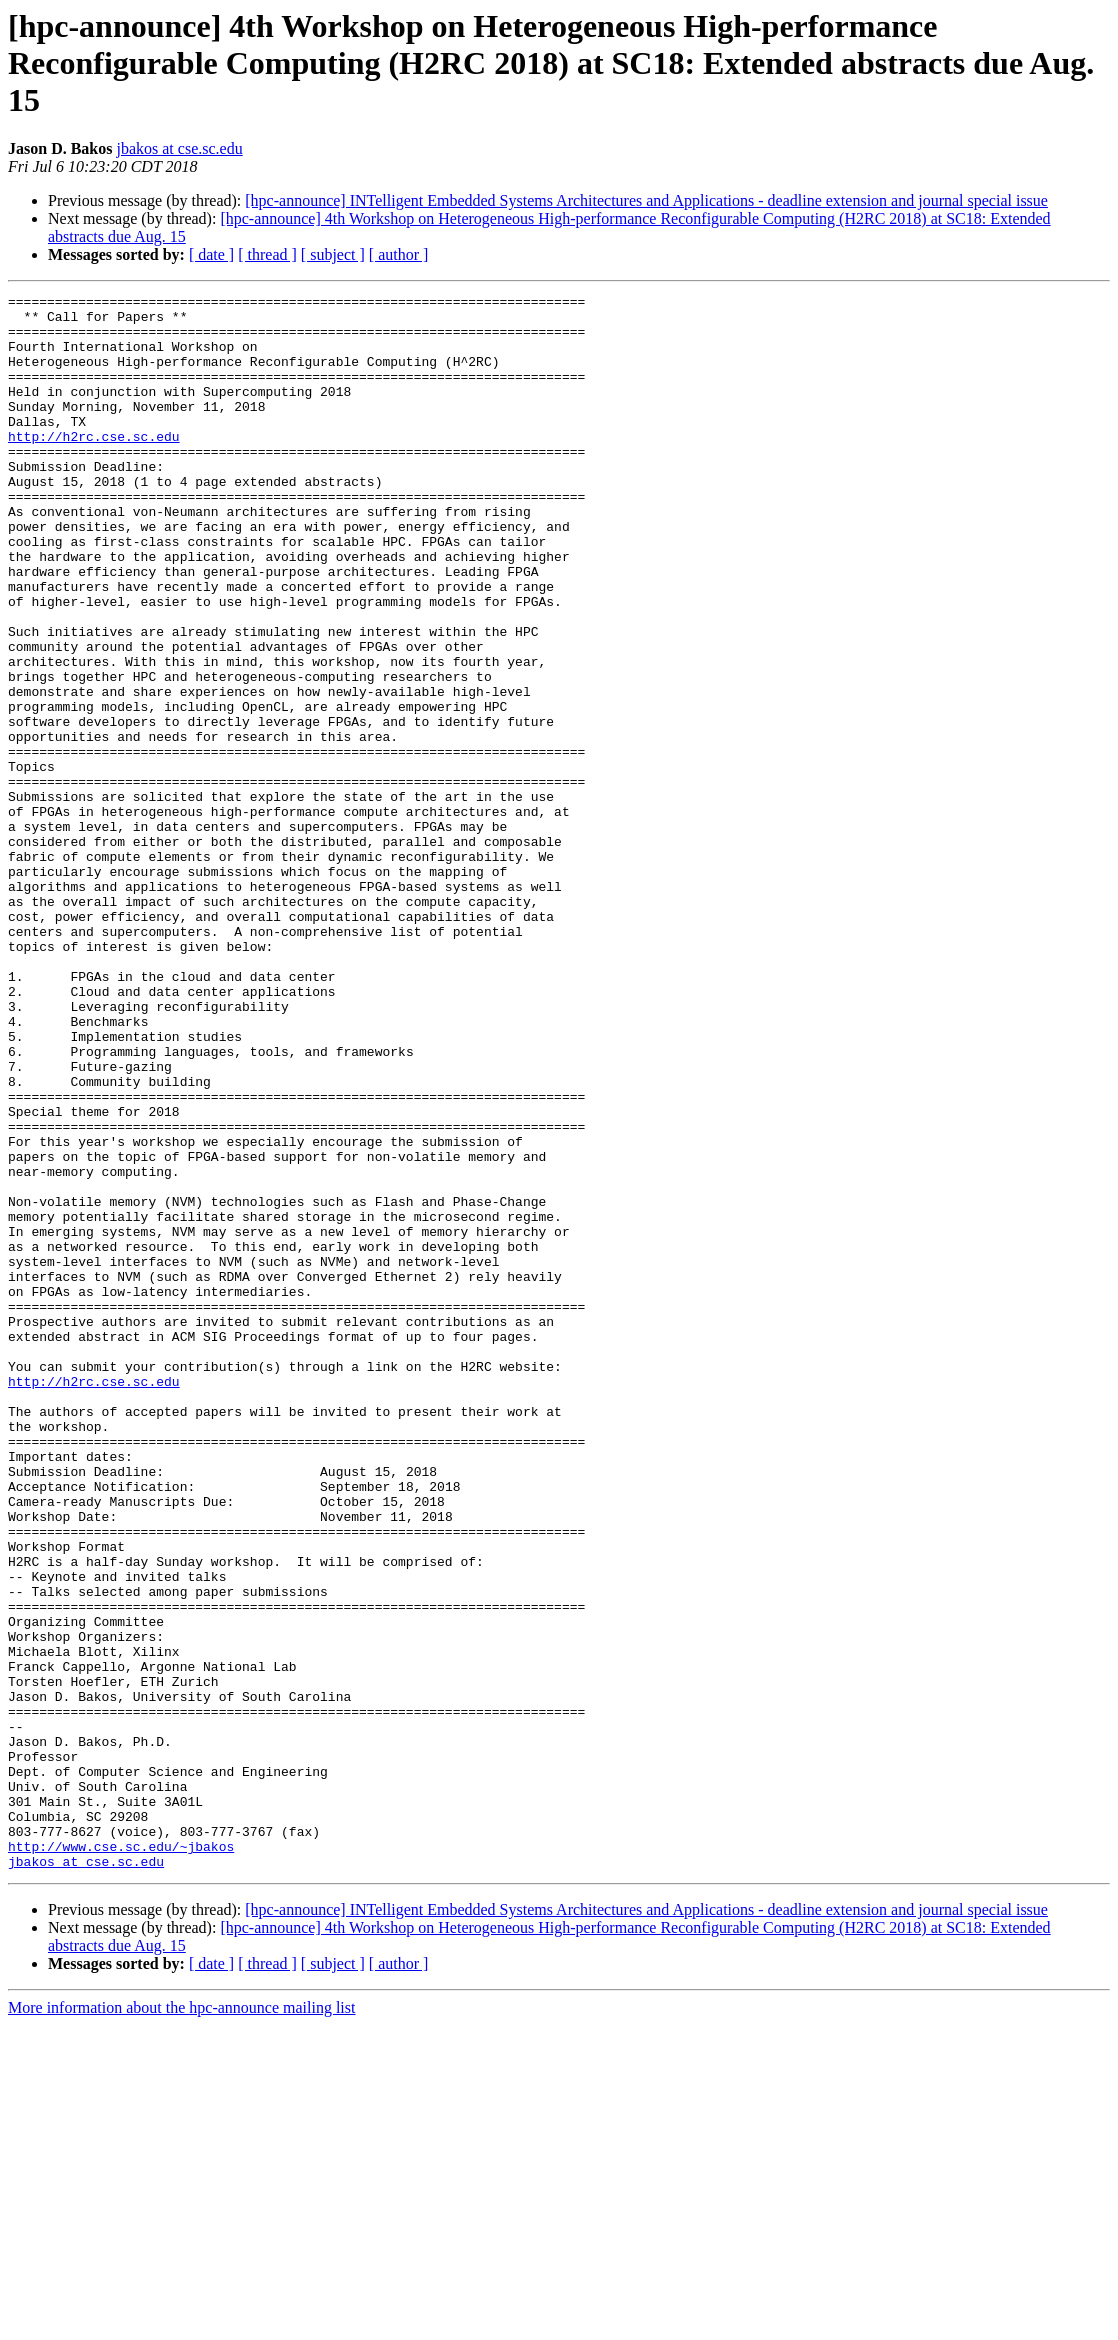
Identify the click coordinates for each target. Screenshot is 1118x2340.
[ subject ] (333, 254)
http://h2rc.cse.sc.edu (94, 466)
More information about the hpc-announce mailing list (181, 2322)
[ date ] (211, 254)
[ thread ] (267, 254)
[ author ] (399, 254)
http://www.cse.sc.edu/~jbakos (121, 2158)
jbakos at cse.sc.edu (179, 148)
